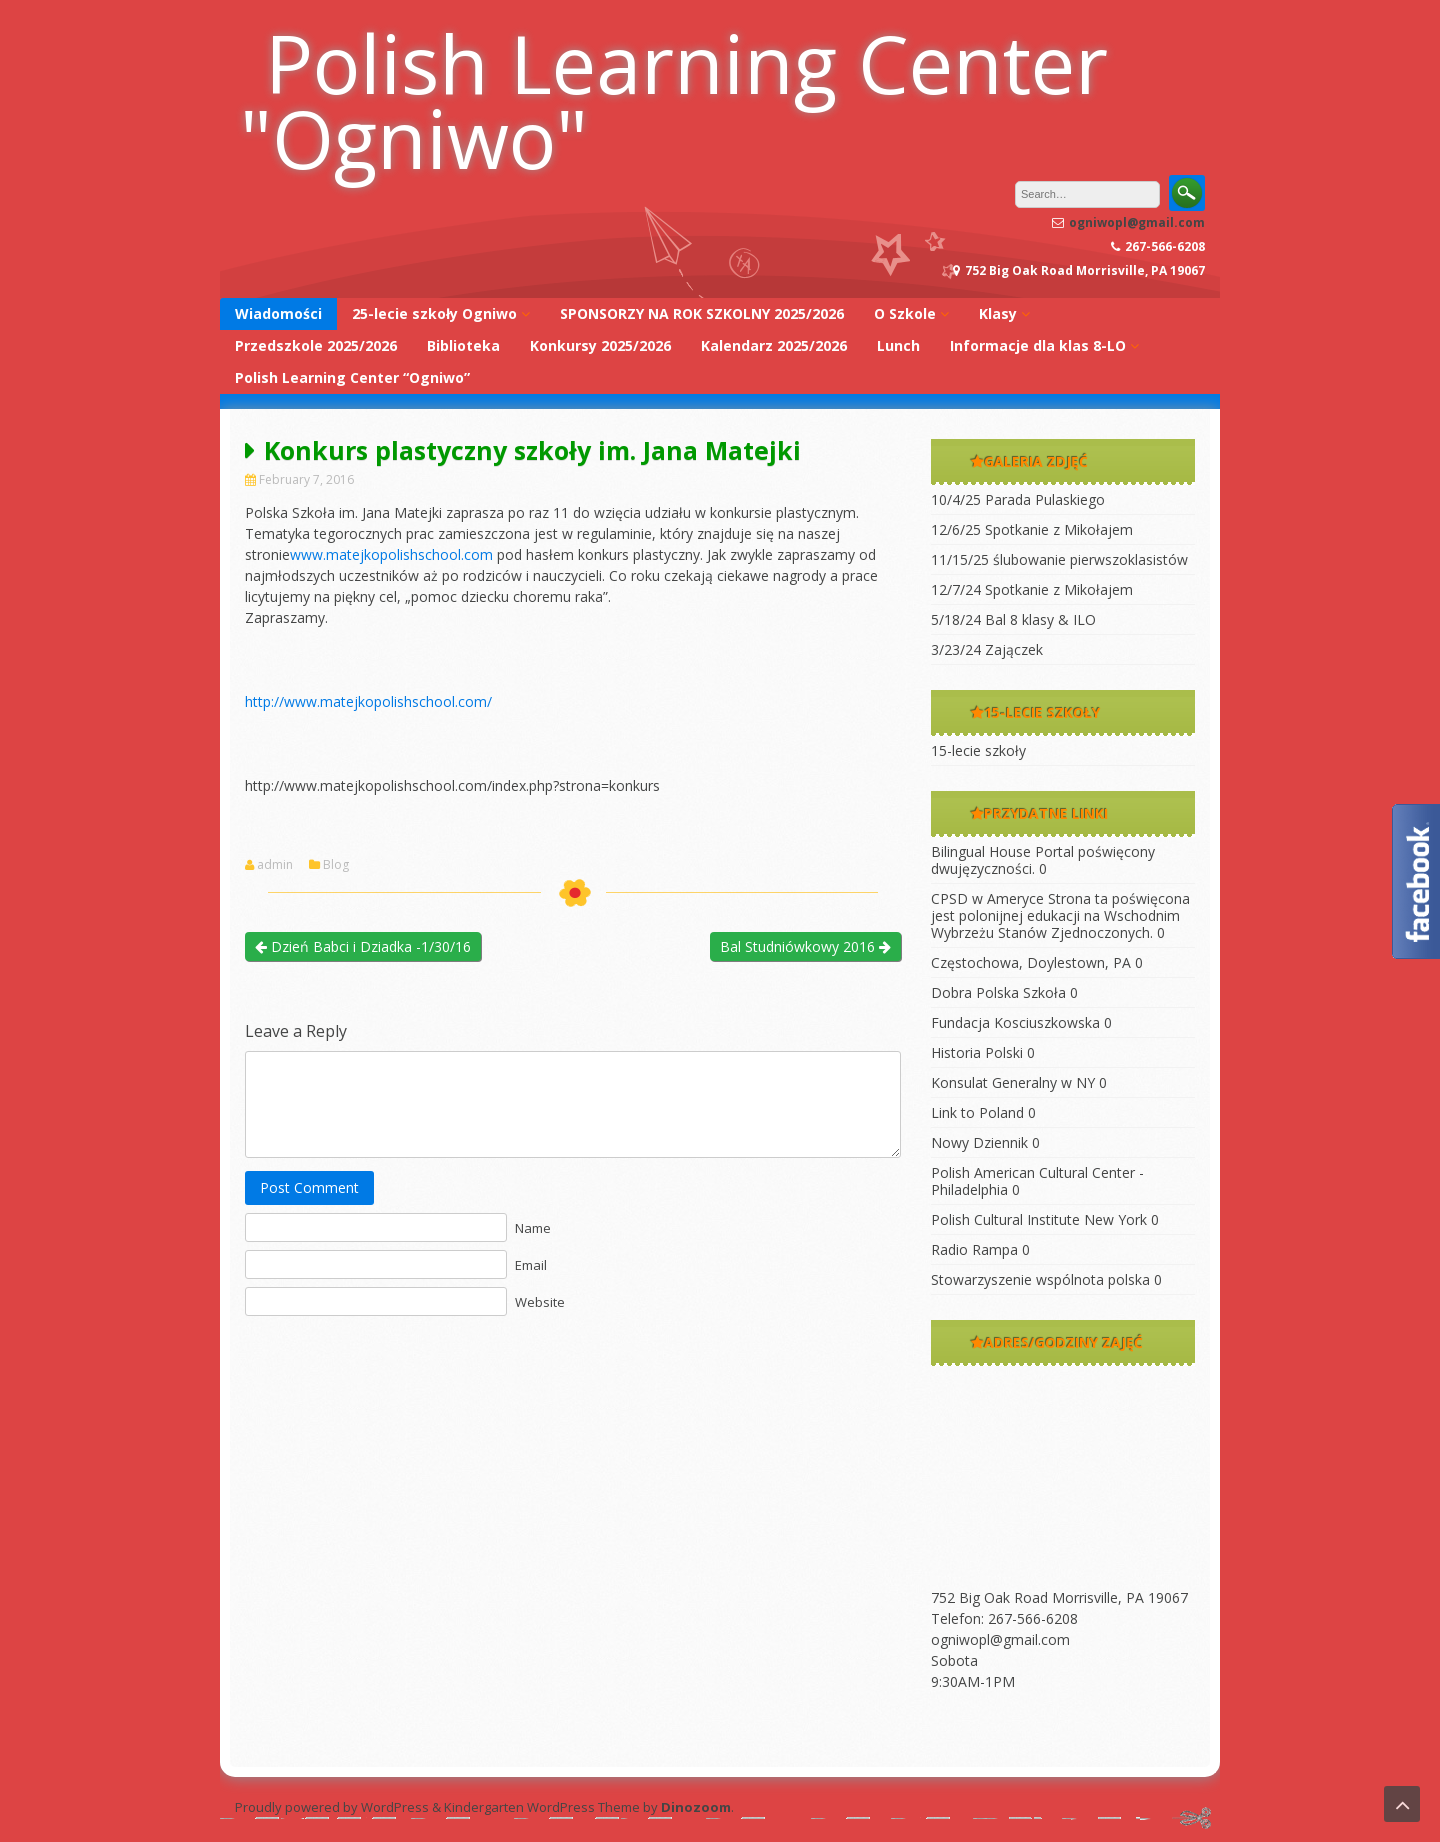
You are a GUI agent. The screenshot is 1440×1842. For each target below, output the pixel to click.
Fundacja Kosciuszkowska (1015, 1022)
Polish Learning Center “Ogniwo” (352, 377)
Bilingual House (981, 851)
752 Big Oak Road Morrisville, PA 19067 (1059, 1597)
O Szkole (905, 313)
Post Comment (309, 1187)
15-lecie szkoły (978, 750)
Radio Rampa (974, 1249)
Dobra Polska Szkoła (998, 992)
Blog (336, 865)
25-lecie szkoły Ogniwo (434, 313)
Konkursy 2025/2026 (600, 345)
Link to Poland (977, 1112)
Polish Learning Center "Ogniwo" (674, 100)
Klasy (998, 313)
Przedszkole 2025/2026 (316, 345)
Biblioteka (463, 345)
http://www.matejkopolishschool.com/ (368, 701)
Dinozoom (696, 1807)
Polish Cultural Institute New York (1039, 1219)
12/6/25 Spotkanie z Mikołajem (1032, 529)
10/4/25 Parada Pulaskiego (1018, 499)
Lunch (898, 345)
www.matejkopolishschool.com (391, 554)
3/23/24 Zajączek (987, 649)
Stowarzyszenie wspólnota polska (1040, 1279)
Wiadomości (278, 313)
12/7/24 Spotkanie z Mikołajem (1032, 589)
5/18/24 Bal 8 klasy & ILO (1013, 619)
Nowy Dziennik (979, 1142)
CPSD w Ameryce (987, 898)
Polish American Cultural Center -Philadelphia (1037, 1181)
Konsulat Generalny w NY (1013, 1082)
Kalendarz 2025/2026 (774, 345)
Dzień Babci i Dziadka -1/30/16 (363, 946)
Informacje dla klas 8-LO (1038, 345)
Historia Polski (977, 1052)
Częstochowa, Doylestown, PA (1031, 962)
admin (275, 865)
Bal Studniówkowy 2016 (805, 946)
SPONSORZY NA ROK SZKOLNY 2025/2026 (702, 313)
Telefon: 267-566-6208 (1004, 1618)
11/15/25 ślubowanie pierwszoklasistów (1059, 559)
